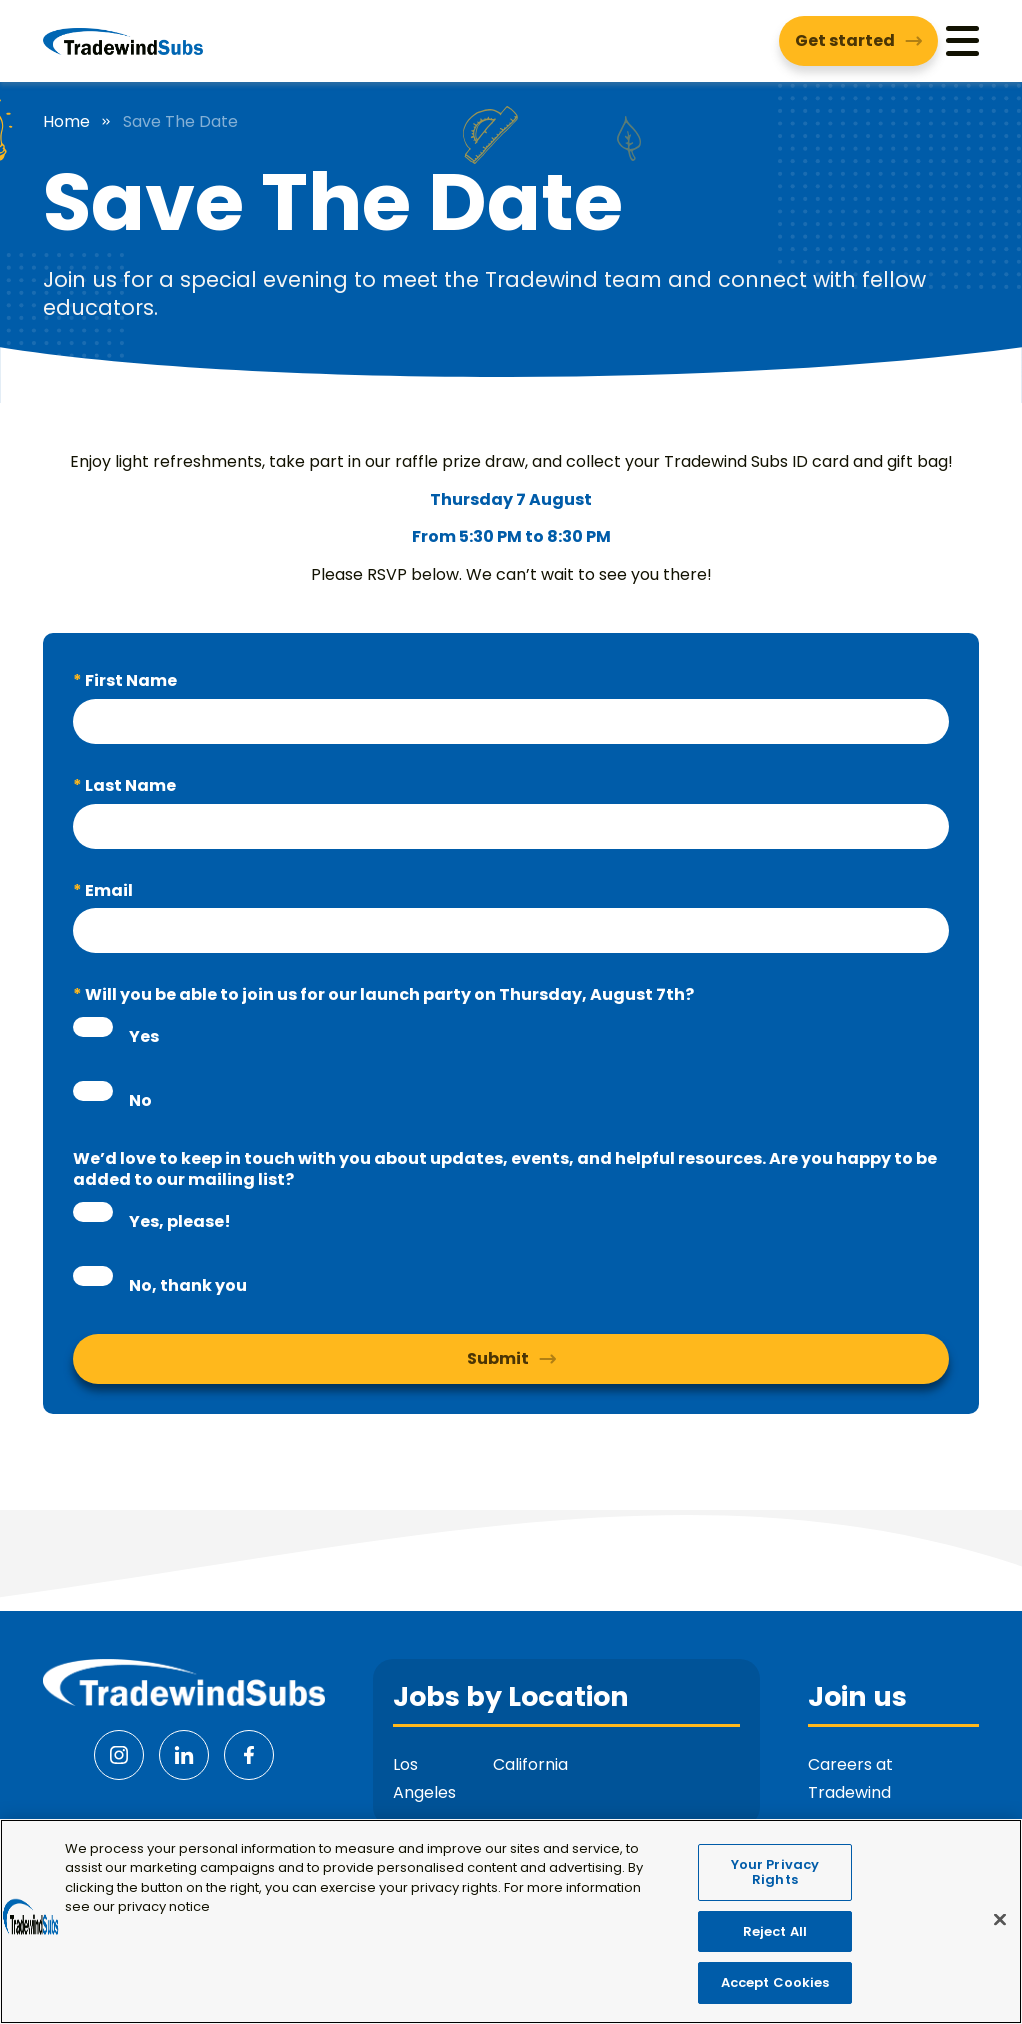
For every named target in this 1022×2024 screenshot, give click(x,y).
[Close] (1000, 1933)
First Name (129, 680)
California (530, 1764)
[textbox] (511, 721)
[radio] (93, 1027)
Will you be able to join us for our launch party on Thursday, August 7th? (388, 994)
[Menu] (962, 40)
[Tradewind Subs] (123, 41)
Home (66, 122)
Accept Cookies (775, 1995)
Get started (845, 40)
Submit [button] (498, 1358)
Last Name (129, 785)
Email (107, 890)
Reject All (775, 1944)
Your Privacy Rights (775, 1884)
